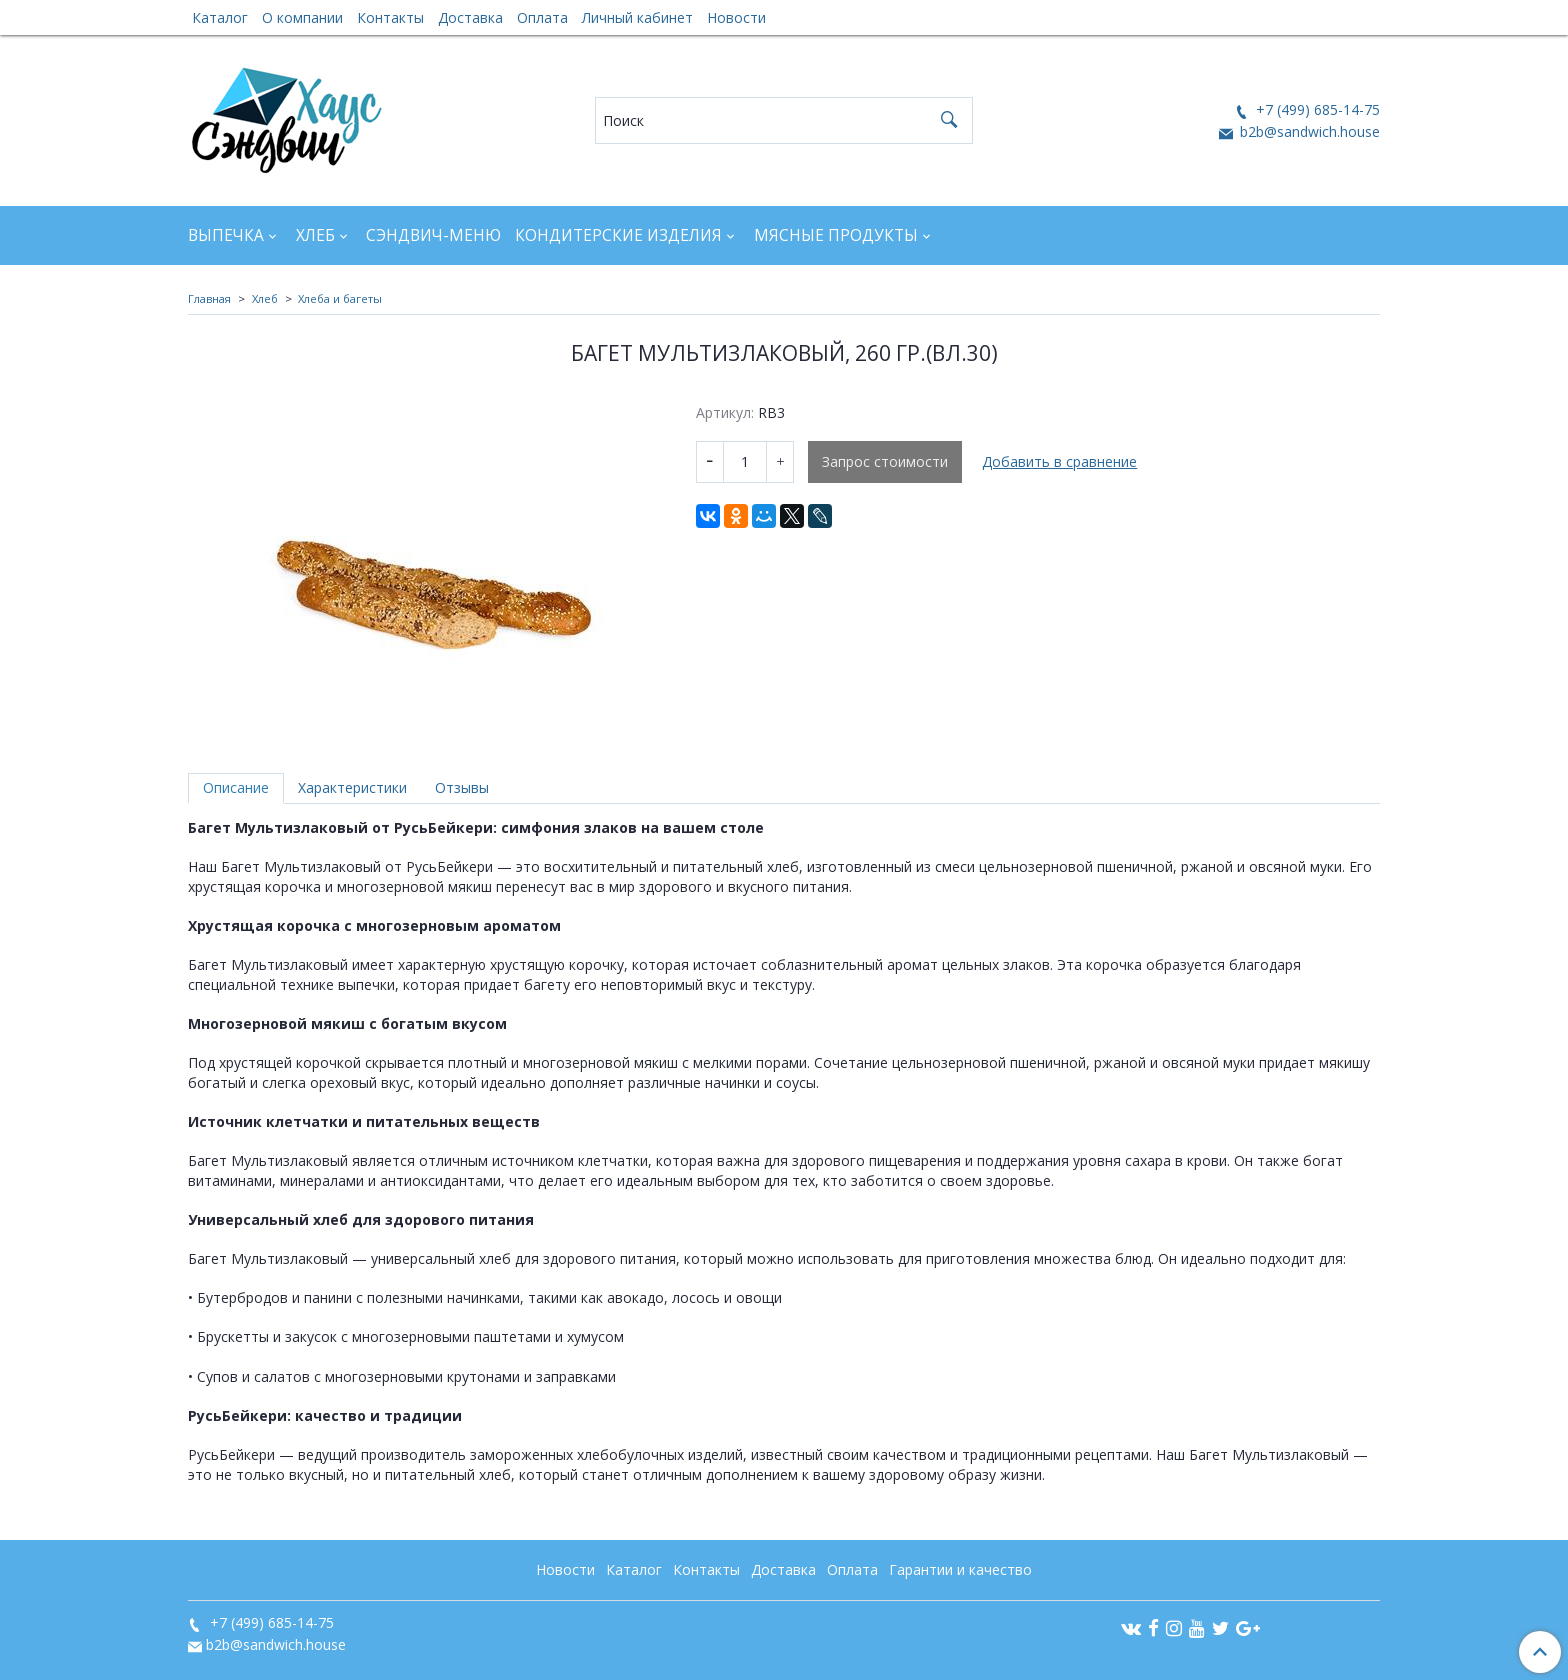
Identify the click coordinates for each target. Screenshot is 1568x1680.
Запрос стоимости (885, 461)
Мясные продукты (836, 235)
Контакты (390, 17)
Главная (209, 298)
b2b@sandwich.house (1308, 131)
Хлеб (315, 235)
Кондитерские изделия (618, 235)
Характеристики (352, 787)
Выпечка (226, 235)
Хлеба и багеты (340, 298)
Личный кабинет (637, 17)
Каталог (220, 17)
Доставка (470, 17)
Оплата (542, 17)
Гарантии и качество (960, 1569)
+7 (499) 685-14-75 (1316, 109)
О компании (302, 17)
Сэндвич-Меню (433, 235)
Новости (736, 17)
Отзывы (462, 787)
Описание (236, 787)
